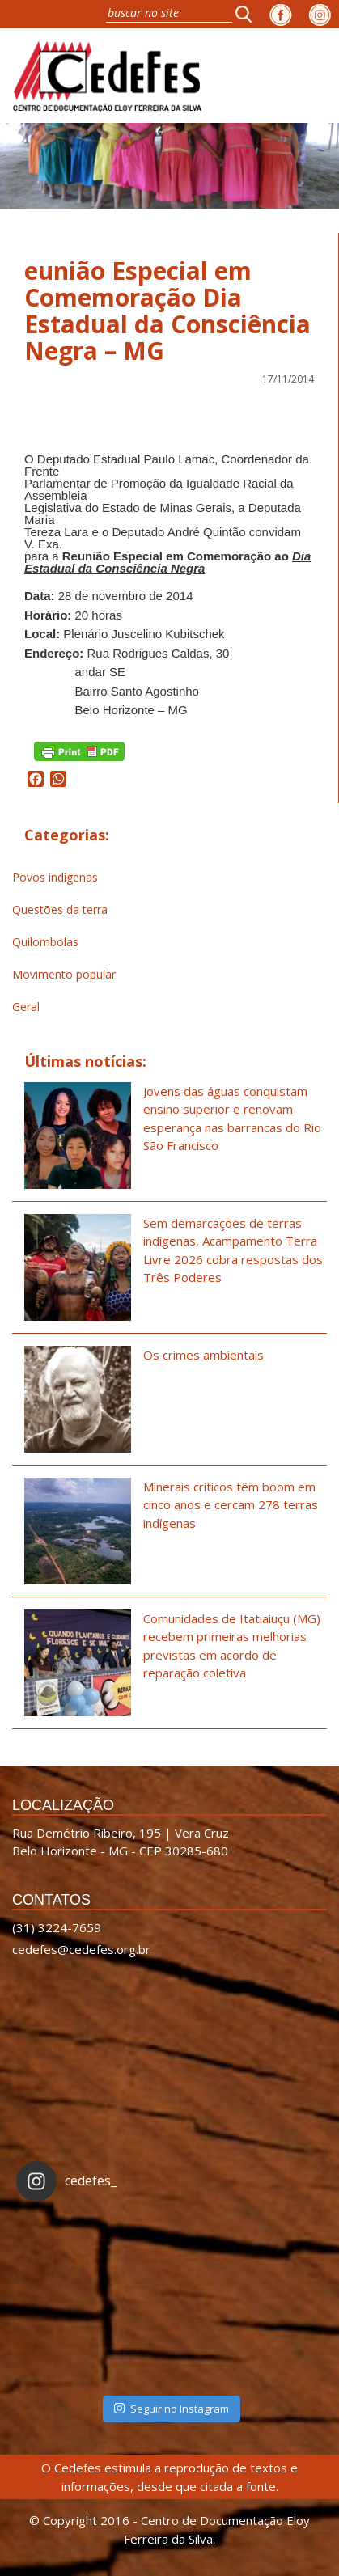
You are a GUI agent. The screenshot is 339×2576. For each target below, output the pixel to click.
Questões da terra (60, 909)
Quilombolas (45, 942)
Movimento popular (64, 974)
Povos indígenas (55, 877)
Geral (26, 1006)
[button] (248, 13)
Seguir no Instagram (171, 2408)
